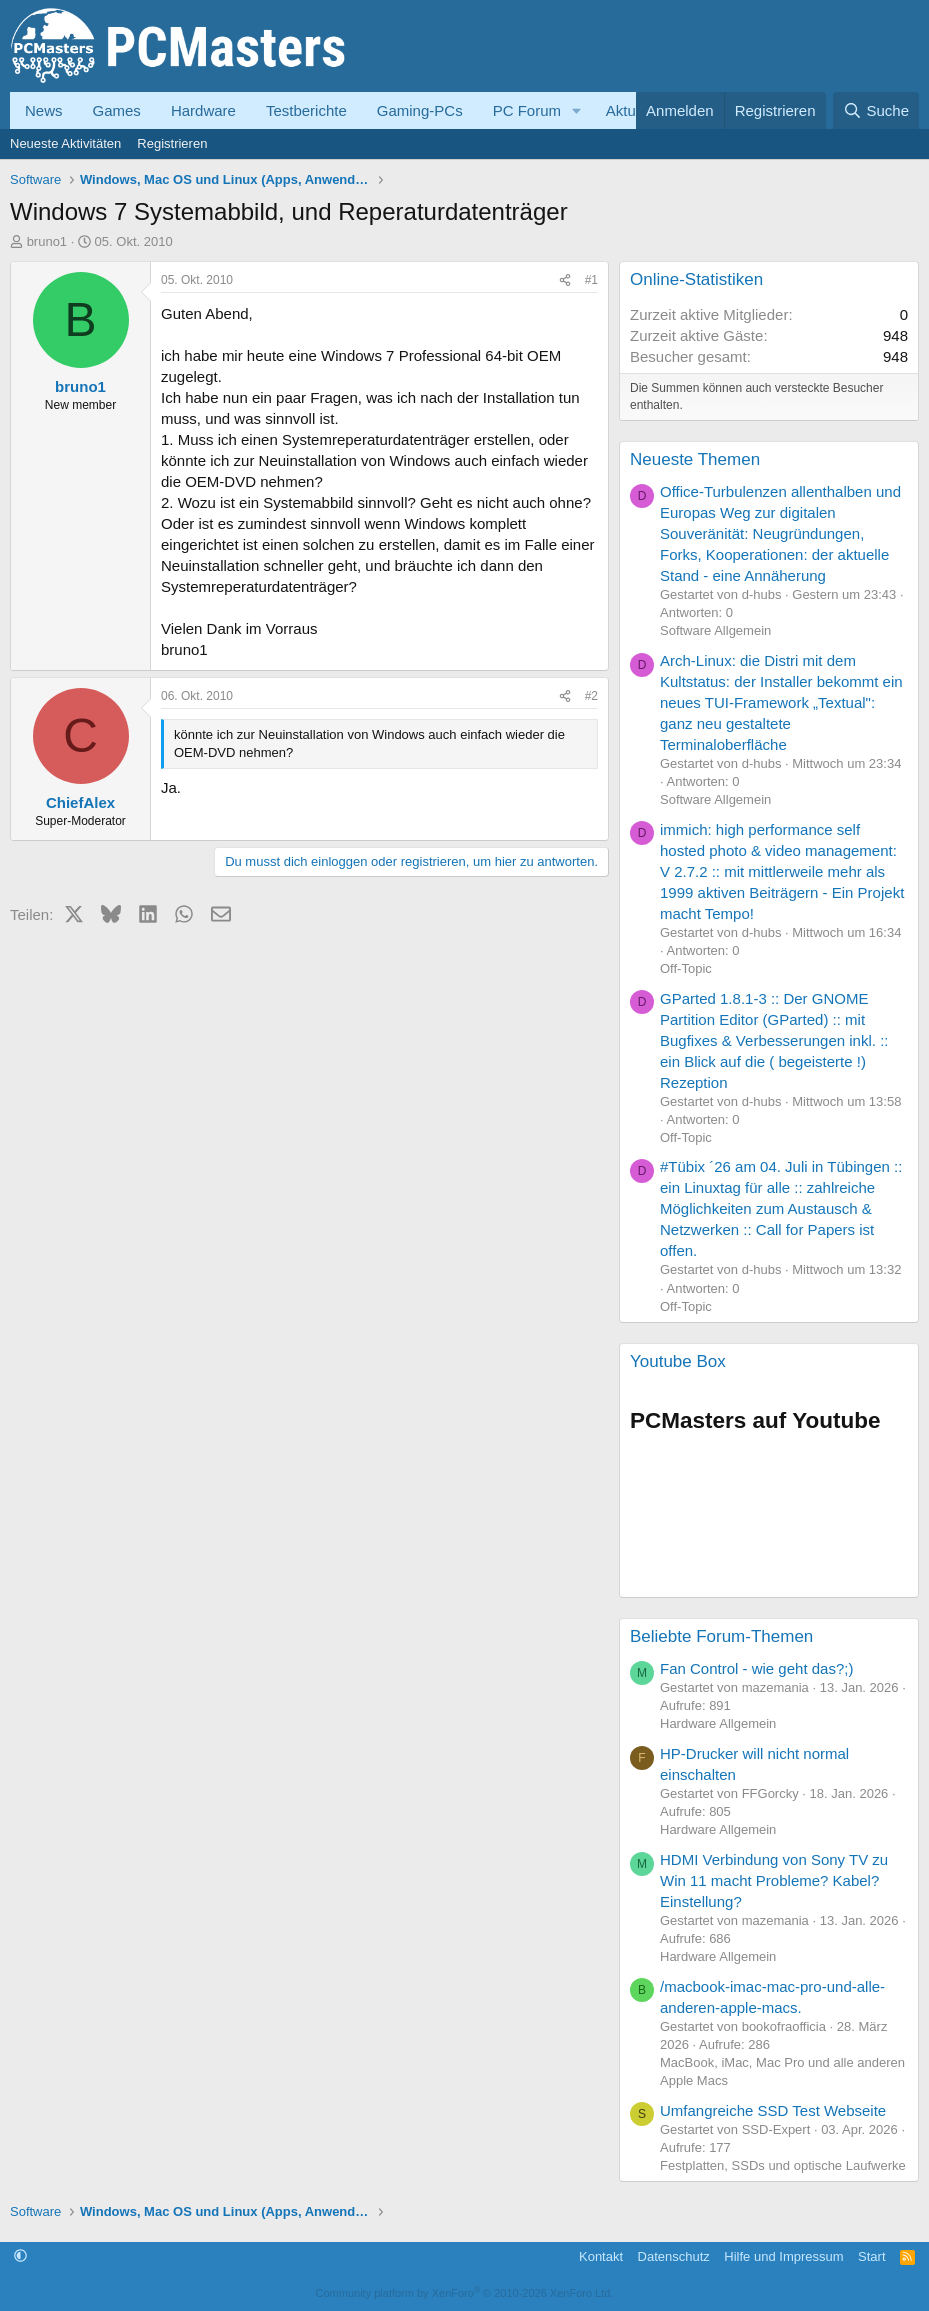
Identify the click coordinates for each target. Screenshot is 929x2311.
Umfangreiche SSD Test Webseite (773, 2110)
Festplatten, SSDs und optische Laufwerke (783, 2165)
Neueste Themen (695, 459)
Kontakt (601, 2256)
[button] (577, 110)
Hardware (203, 110)
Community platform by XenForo (465, 2293)
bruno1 (47, 241)
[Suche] (876, 110)
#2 (591, 696)
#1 (591, 280)
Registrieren (172, 143)
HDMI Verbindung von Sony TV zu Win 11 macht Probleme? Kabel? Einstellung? (774, 1880)
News (44, 110)
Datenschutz (674, 2256)
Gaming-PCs (420, 110)
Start (871, 2256)
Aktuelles (636, 110)
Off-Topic (686, 968)
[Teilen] (565, 280)
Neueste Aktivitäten (65, 143)
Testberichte (306, 110)
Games (117, 110)
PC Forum (527, 110)
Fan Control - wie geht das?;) (756, 1668)
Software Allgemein (715, 630)
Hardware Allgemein (718, 1723)
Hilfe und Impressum (783, 2256)
